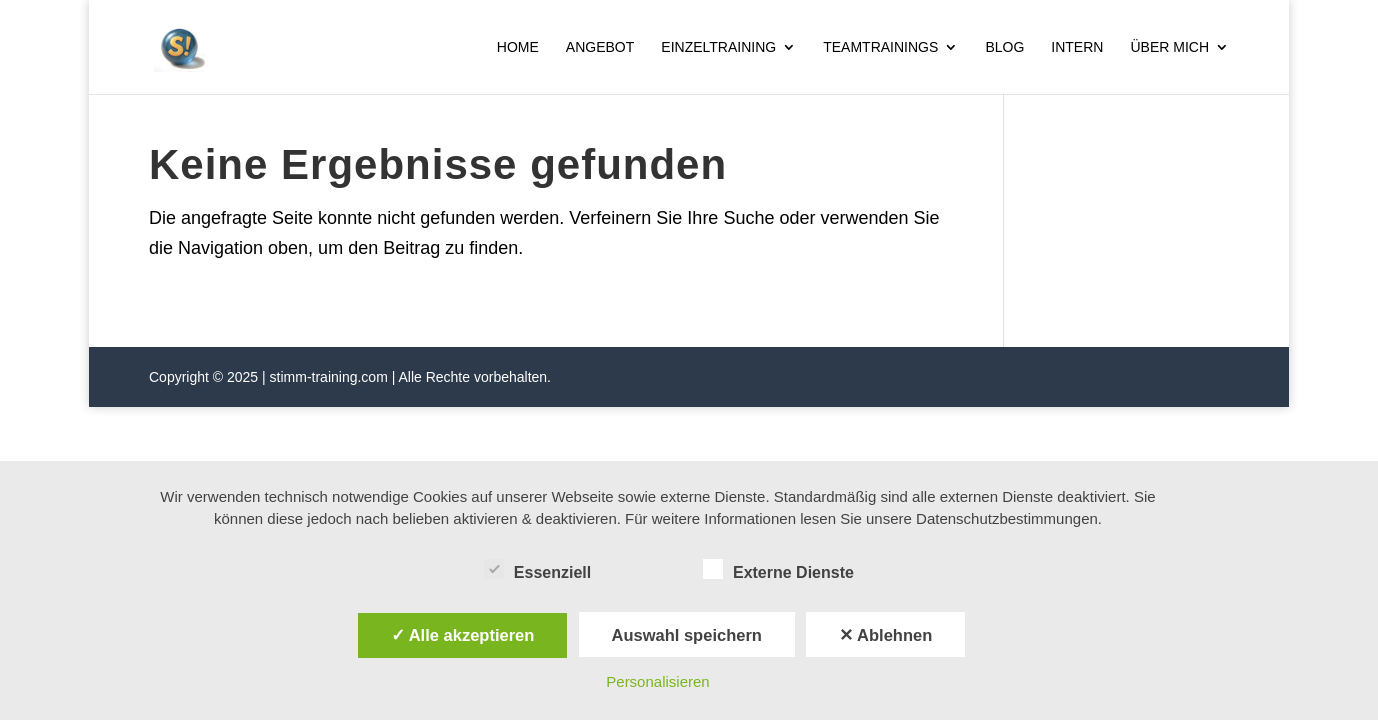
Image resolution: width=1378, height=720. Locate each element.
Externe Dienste (778, 570)
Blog (1004, 47)
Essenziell (537, 570)
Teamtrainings (880, 47)
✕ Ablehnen (885, 635)
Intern (1077, 47)
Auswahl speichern (687, 635)
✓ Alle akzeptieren (463, 635)
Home (518, 47)
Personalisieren (657, 681)
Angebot (600, 47)
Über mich (1169, 47)
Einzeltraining (718, 47)
